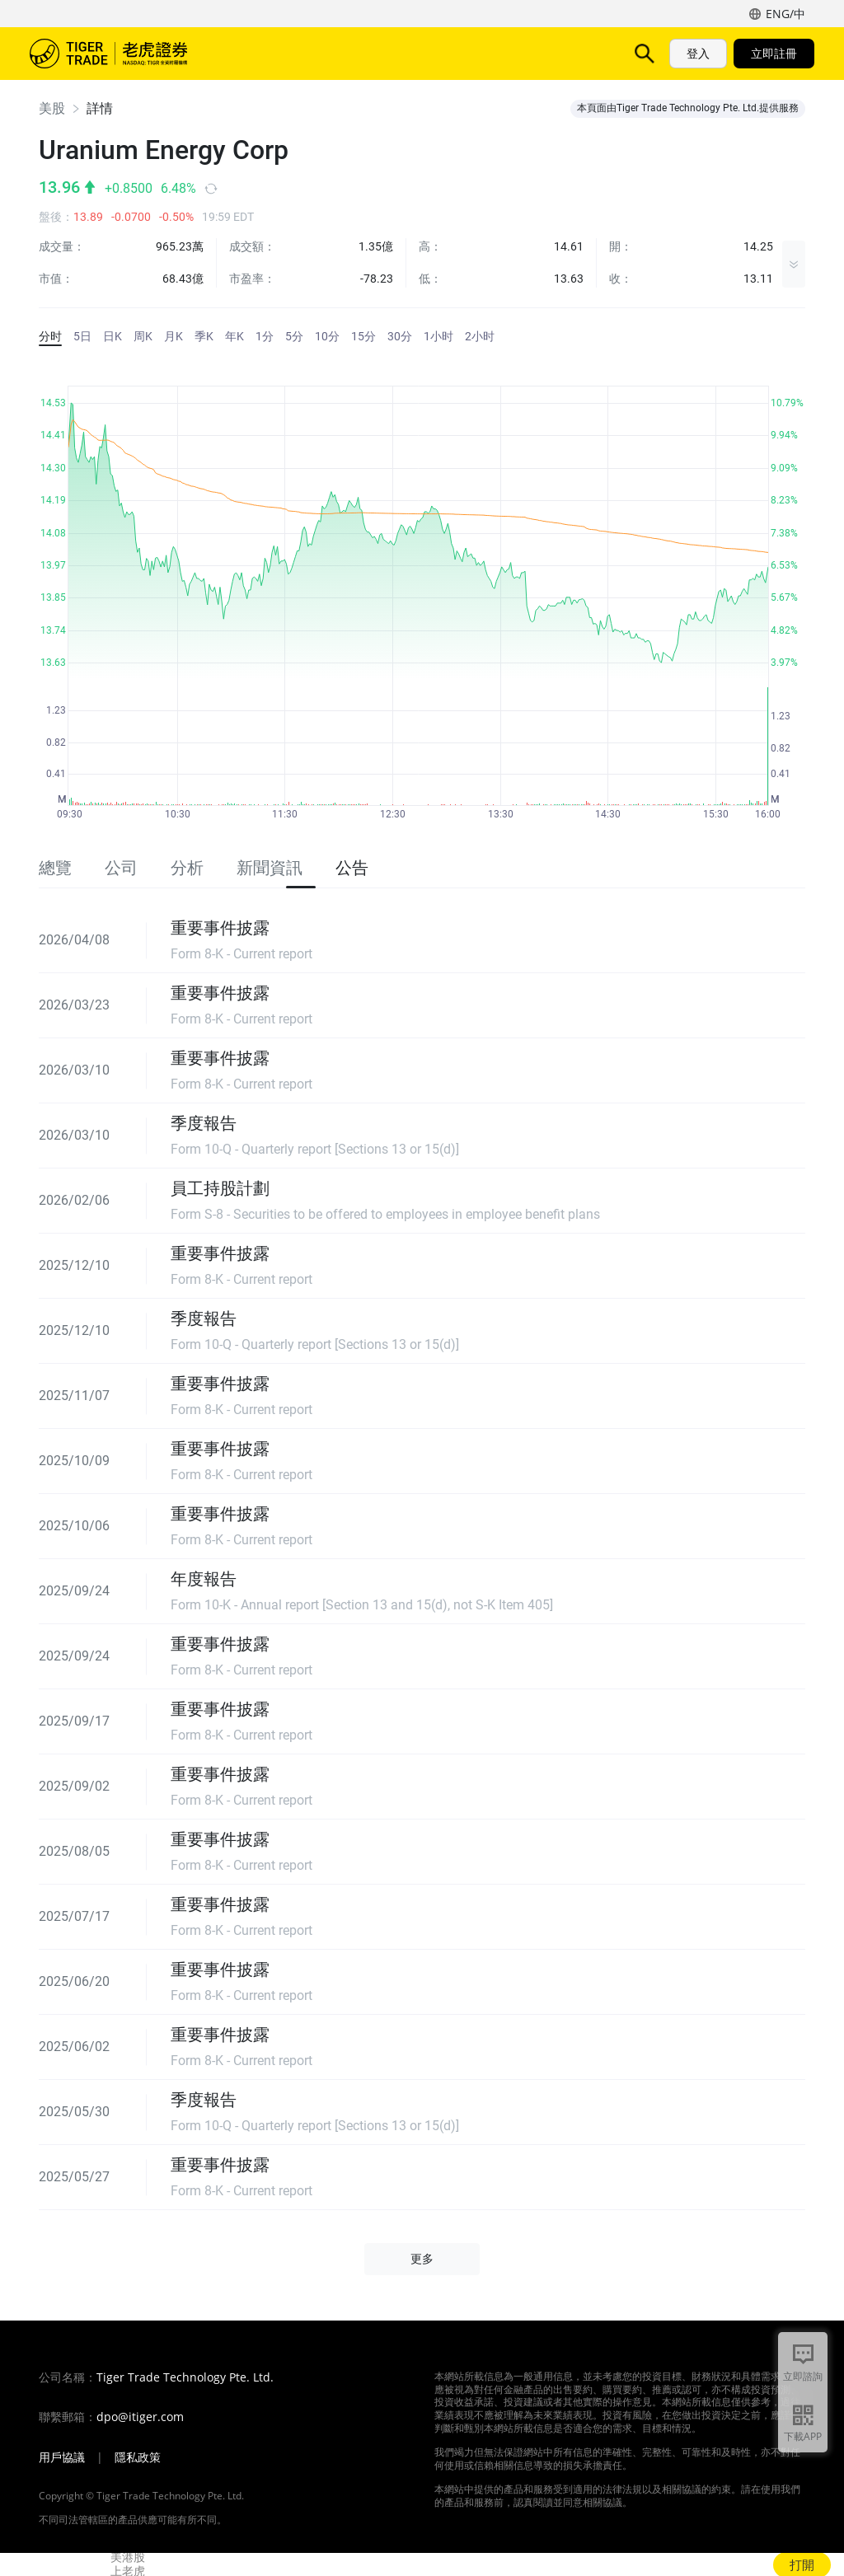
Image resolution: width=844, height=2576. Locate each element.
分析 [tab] (187, 868)
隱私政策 (138, 2457)
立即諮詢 (803, 2376)
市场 (267, 53)
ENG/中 (785, 13)
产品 (320, 53)
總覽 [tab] (55, 868)
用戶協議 (62, 2457)
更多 (552, 53)
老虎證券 (120, 53)
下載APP (803, 2436)
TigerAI (433, 53)
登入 (698, 53)
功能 (372, 53)
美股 (52, 108)
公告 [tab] (351, 868)
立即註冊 (774, 53)
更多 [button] (422, 2259)
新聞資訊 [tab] (269, 868)
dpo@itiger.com (140, 2417)
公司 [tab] (121, 868)
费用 (494, 53)
